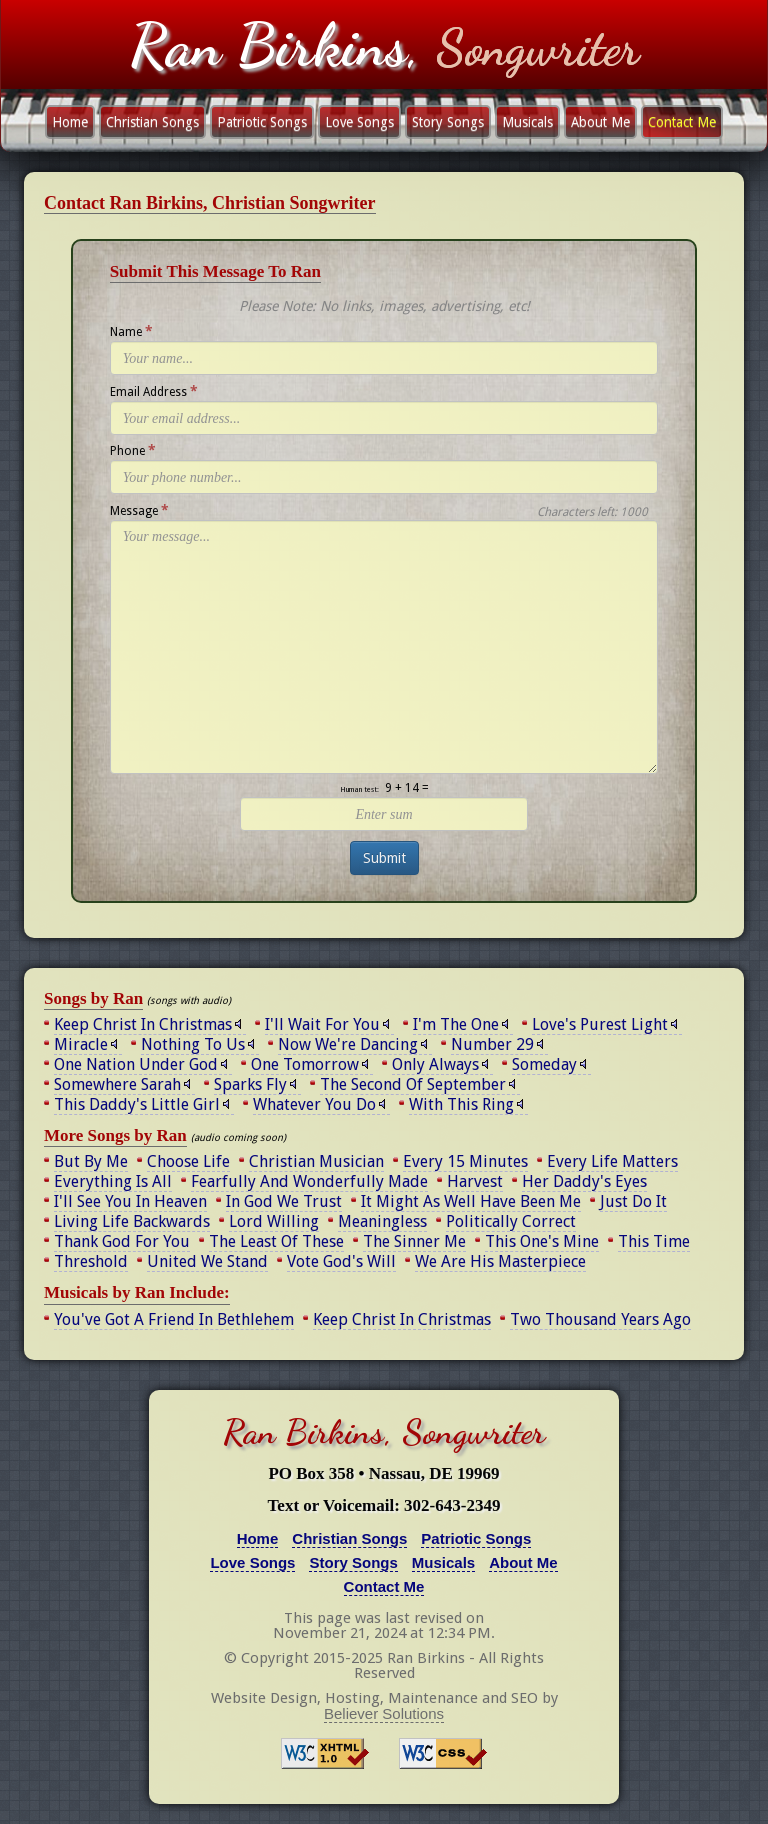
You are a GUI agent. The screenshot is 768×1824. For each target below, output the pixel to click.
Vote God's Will (341, 1261)
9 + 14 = (407, 788)
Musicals (527, 122)
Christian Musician (316, 1161)
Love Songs (359, 122)
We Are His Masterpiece (500, 1261)
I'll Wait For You (322, 1024)
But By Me (91, 1161)
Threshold (91, 1261)
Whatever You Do (314, 1104)
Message (139, 510)
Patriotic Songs (262, 122)
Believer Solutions (384, 1714)
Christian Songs (152, 122)
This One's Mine (542, 1241)
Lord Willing (274, 1221)
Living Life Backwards (132, 1221)
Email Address (154, 391)
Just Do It (633, 1201)
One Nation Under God (136, 1064)
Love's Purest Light (600, 1024)
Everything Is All (113, 1181)
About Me (600, 122)
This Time (654, 1241)
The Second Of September (413, 1084)
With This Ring (461, 1104)
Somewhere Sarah (117, 1084)
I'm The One (456, 1024)
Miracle (81, 1044)
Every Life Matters (612, 1161)
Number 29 (492, 1044)
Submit (384, 858)
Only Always (435, 1064)
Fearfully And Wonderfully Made (309, 1181)
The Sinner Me (414, 1241)
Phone (133, 450)
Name (131, 331)
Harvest (475, 1181)
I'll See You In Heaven (130, 1201)
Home (70, 122)
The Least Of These (276, 1241)
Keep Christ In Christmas (143, 1024)
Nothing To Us (193, 1044)
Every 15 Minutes (465, 1161)
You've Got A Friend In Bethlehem (174, 1319)
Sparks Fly (250, 1084)
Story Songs (448, 122)
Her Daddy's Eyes (584, 1181)
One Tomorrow (305, 1064)
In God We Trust (284, 1201)
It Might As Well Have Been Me (471, 1201)
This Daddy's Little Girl (137, 1104)
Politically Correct (511, 1221)
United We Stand (207, 1261)
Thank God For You (122, 1241)
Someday (544, 1064)
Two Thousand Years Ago (600, 1319)
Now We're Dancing (348, 1044)
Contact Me (682, 122)
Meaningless (382, 1221)
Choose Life (188, 1161)
